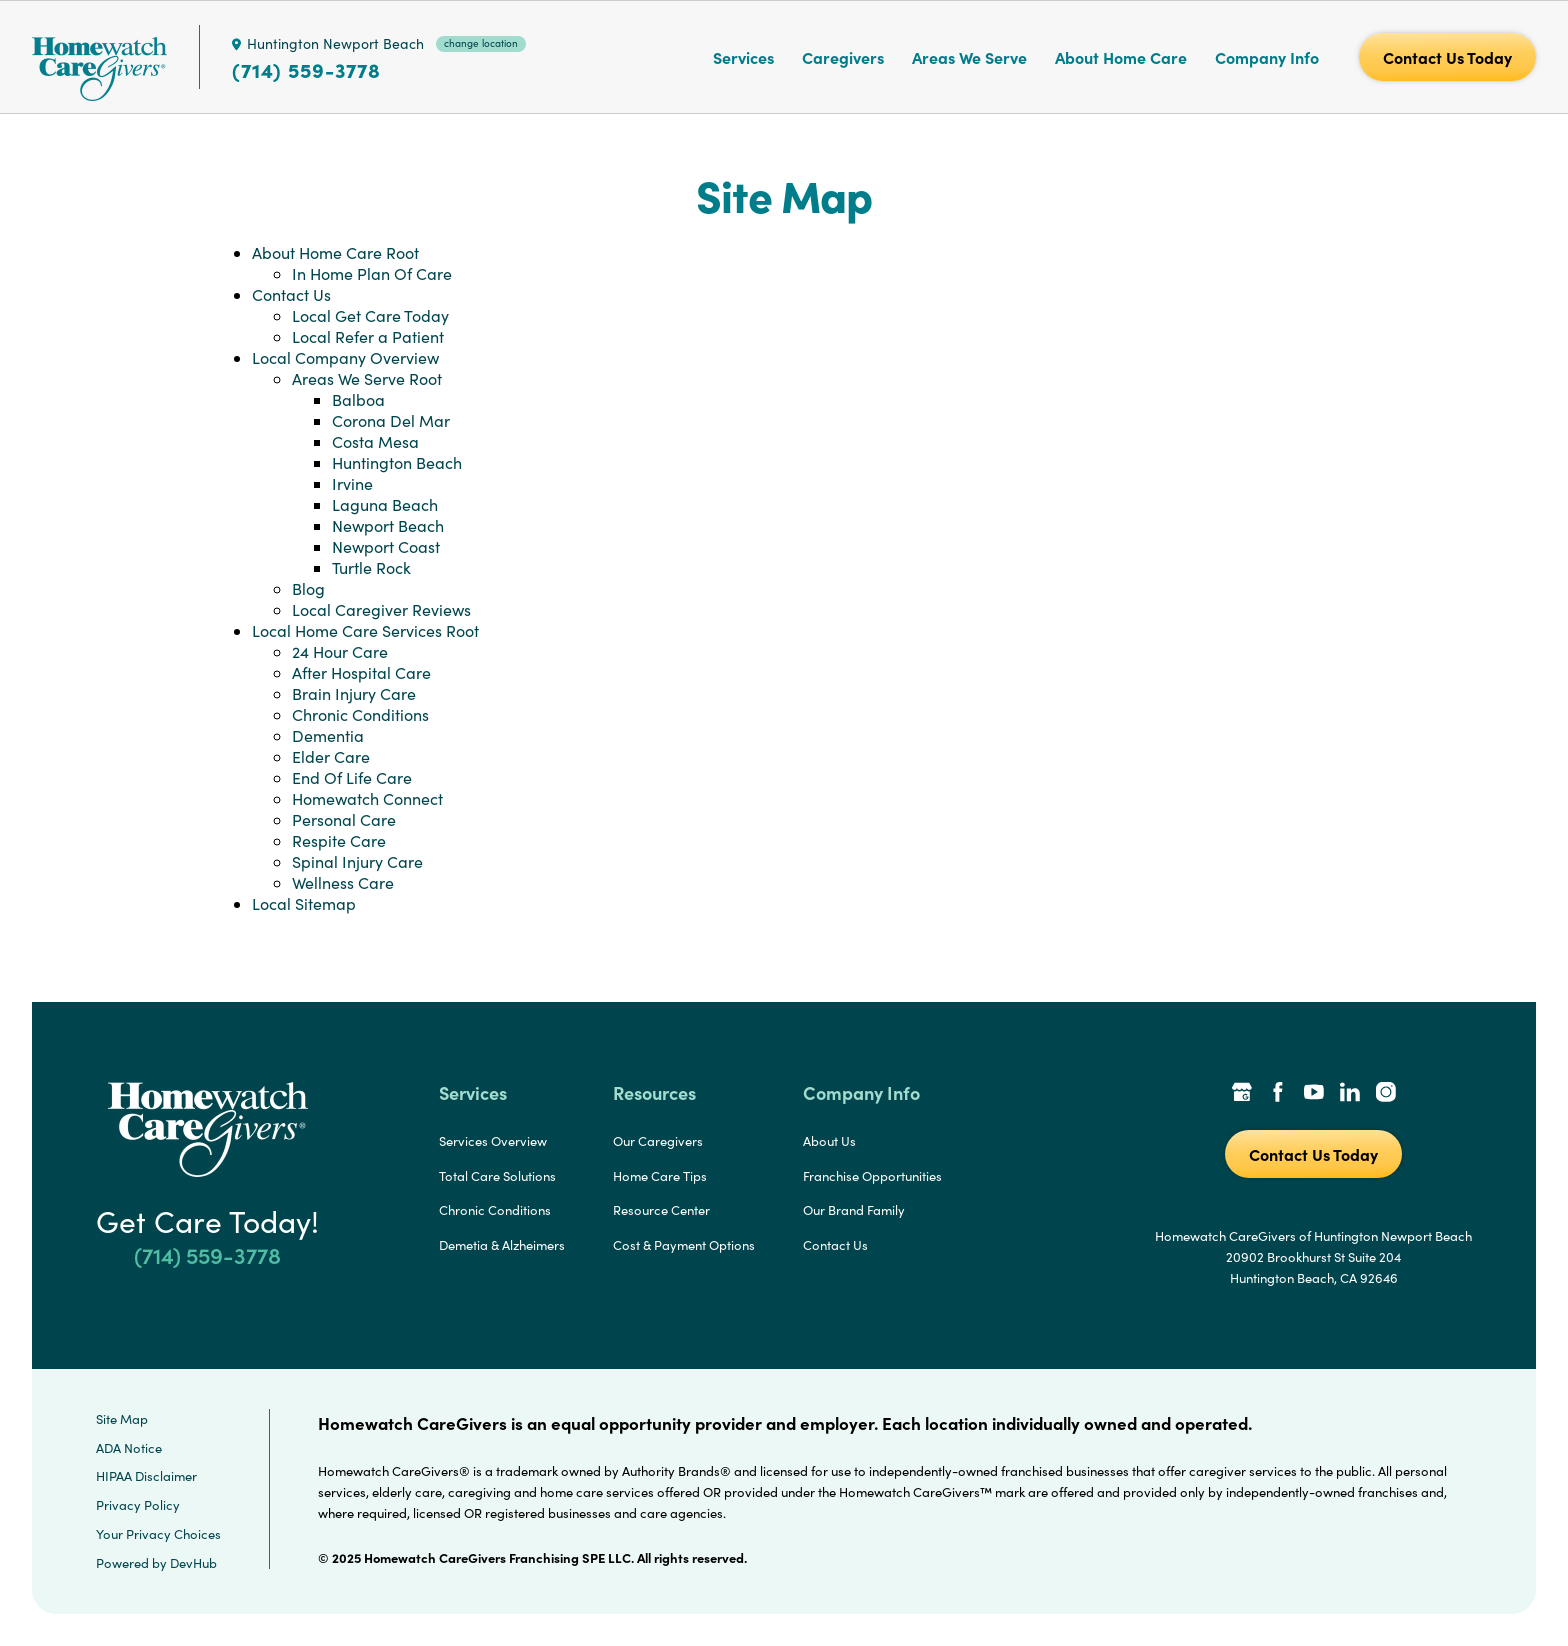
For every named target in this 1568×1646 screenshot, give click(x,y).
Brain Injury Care (354, 693)
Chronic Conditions (360, 714)
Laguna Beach (385, 504)
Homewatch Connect (367, 798)
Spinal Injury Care (357, 861)
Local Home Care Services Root (365, 630)
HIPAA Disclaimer (146, 1476)
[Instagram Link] (1386, 1094)
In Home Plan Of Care (372, 273)
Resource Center (661, 1210)
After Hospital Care (361, 672)
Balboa (358, 399)
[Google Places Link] (1242, 1094)
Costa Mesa (375, 441)
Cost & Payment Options (684, 1245)
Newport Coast (386, 546)
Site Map (122, 1419)
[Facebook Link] (1278, 1094)
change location (481, 43)
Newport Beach (388, 525)
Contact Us (291, 294)
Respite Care (339, 840)
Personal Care (344, 819)
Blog (308, 588)
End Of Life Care (352, 777)
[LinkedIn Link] (1350, 1094)
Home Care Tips (660, 1176)
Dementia (328, 735)
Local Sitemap (304, 903)
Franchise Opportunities (872, 1176)
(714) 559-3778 (306, 70)
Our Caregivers (658, 1141)
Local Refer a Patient (368, 336)
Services (743, 57)
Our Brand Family (854, 1210)
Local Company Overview (345, 357)
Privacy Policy (138, 1505)
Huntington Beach (397, 462)
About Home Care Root (335, 252)
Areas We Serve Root (367, 378)
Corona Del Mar (391, 420)
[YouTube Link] (1314, 1094)
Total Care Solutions (497, 1176)
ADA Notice (129, 1448)
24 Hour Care (340, 651)
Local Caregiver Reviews (381, 609)
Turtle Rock (371, 567)
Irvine (352, 483)
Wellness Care (343, 882)
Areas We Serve (969, 57)
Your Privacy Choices (158, 1534)
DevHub (193, 1563)
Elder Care (331, 756)
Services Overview (493, 1141)
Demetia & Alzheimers (502, 1245)
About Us (829, 1141)
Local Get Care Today (370, 315)
